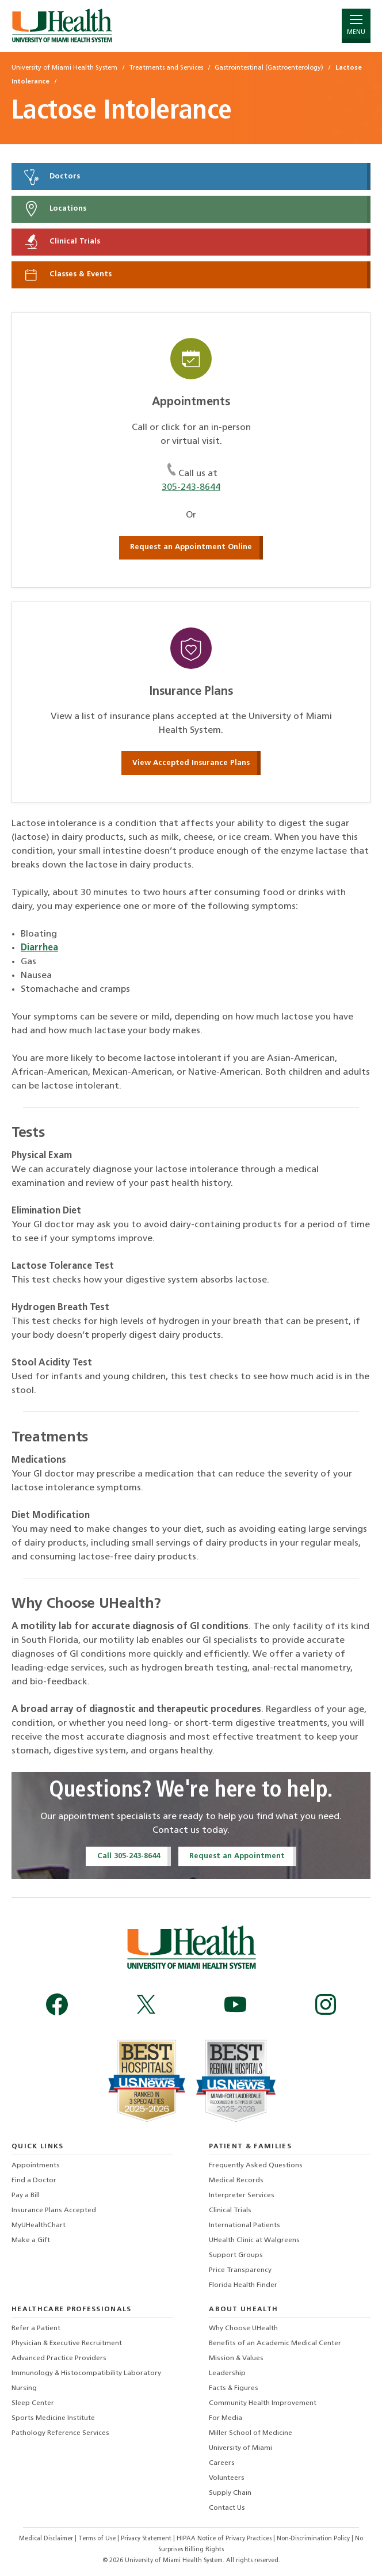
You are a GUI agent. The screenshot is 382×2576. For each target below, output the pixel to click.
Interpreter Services (241, 2195)
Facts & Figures (233, 2388)
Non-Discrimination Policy (313, 2539)
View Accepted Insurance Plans (191, 763)
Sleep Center (33, 2403)
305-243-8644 (191, 487)
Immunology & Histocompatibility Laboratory (86, 2373)
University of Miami (240, 2448)
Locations (54, 209)
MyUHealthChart (39, 2225)
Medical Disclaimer (47, 2539)
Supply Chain (230, 2493)
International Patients (244, 2225)
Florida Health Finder (243, 2285)
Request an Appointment (237, 1856)
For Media (225, 2418)
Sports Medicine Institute (53, 2418)
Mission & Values (236, 2358)
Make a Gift (31, 2240)
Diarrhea (39, 948)
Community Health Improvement (262, 2403)
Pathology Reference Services (60, 2433)
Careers (222, 2463)
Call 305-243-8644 (128, 1856)
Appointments (36, 2165)
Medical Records (236, 2180)
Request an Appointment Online (191, 547)
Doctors (51, 176)
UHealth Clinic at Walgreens (254, 2240)
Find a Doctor (34, 2180)
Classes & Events (67, 274)
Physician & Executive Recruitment (67, 2343)
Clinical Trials (61, 241)
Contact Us (227, 2508)
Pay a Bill (26, 2195)
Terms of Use (97, 2539)
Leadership (227, 2373)
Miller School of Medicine (250, 2433)
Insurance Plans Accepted (54, 2210)
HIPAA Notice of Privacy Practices (224, 2539)
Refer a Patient (36, 2328)
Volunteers (227, 2478)
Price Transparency (240, 2270)
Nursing (24, 2388)
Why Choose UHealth (243, 2328)
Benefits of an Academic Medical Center (275, 2343)
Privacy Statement (147, 2539)
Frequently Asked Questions (256, 2165)
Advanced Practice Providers (59, 2358)
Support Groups (236, 2255)
